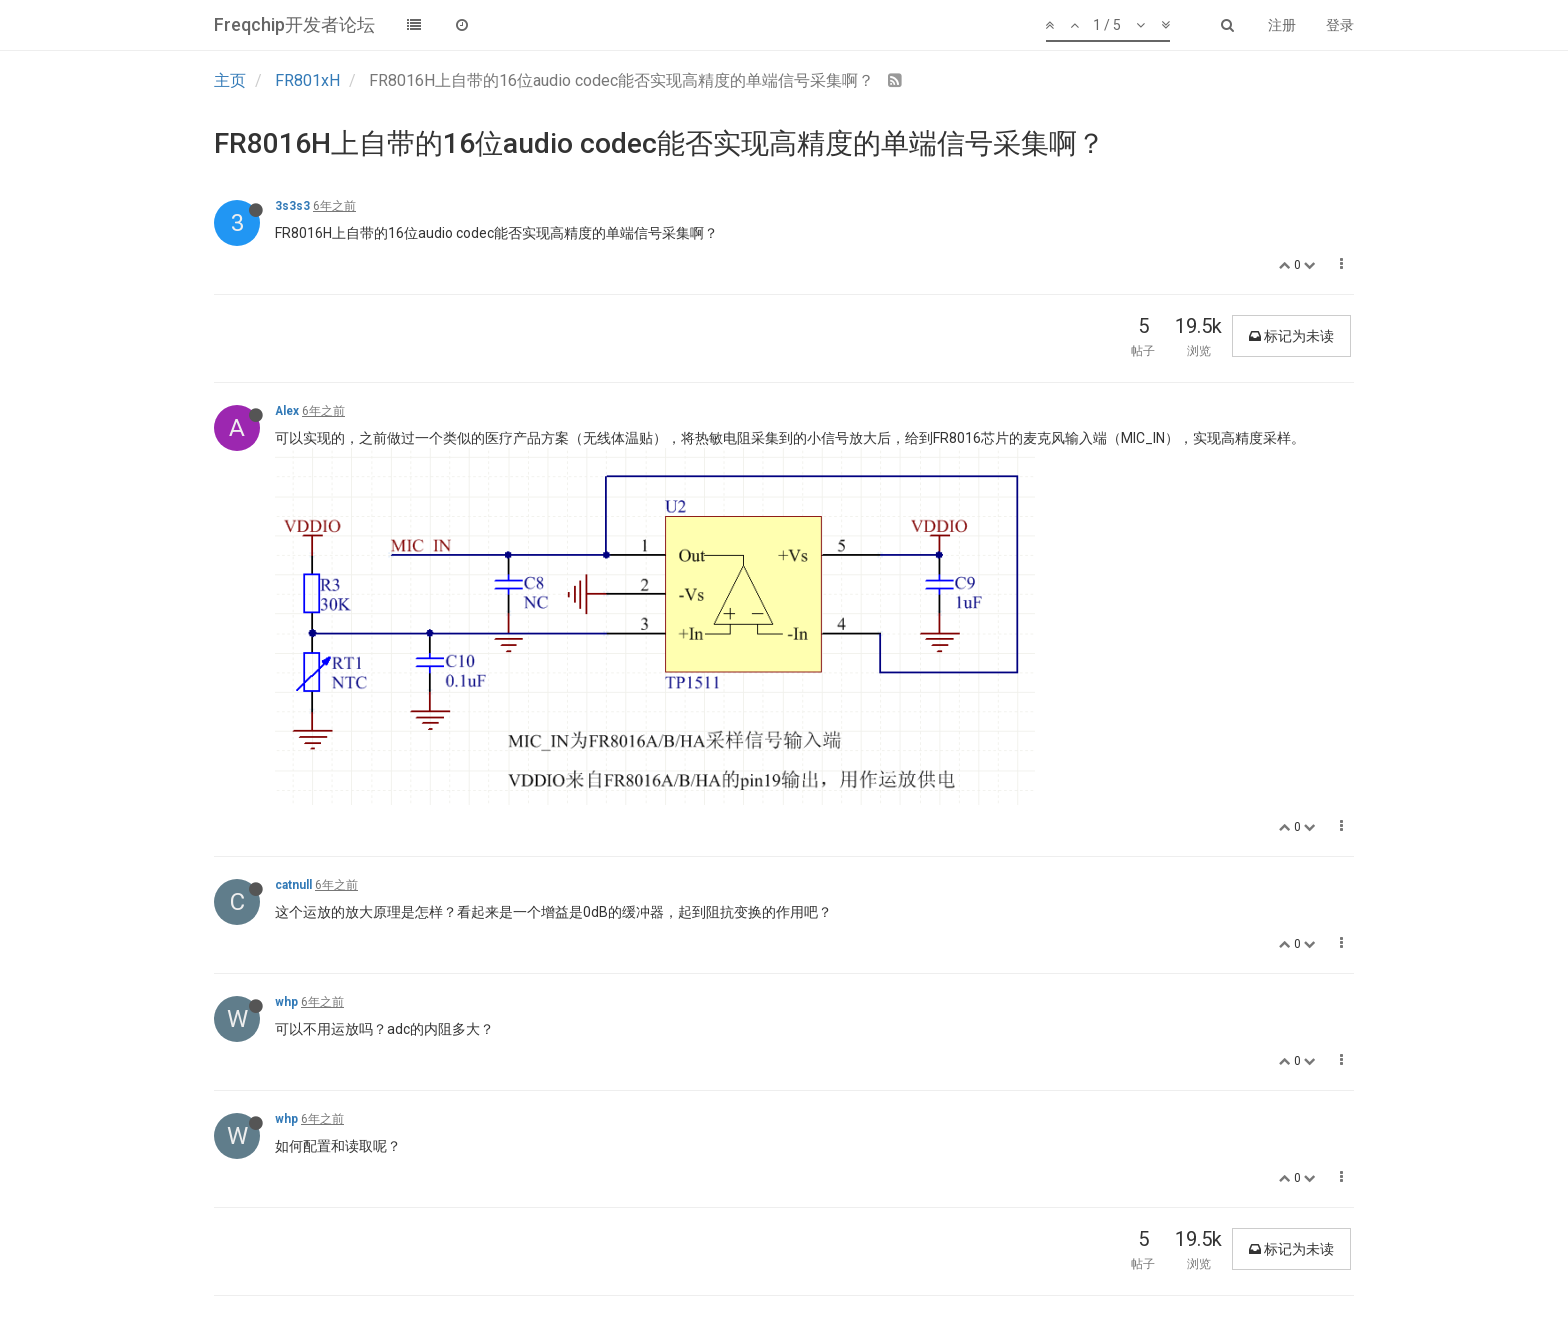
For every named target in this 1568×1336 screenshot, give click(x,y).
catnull (293, 885)
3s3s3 (292, 206)
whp (286, 1002)
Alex (287, 411)
